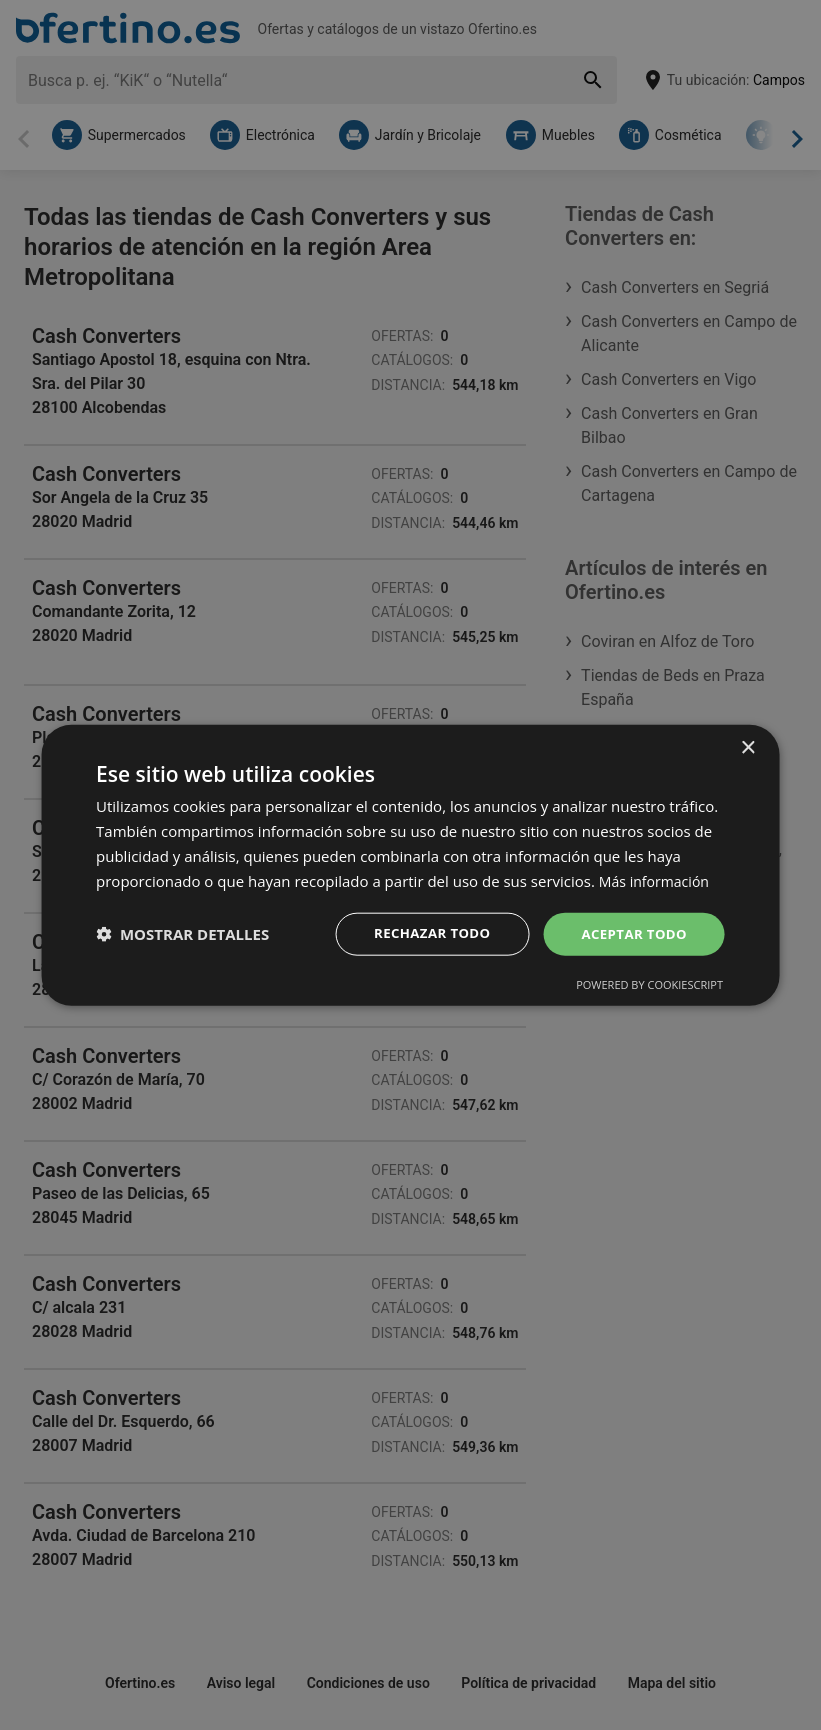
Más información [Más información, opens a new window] (657, 879)
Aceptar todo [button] (631, 933)
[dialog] (410, 864)
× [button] (747, 746)
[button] (182, 934)
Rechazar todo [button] (423, 933)
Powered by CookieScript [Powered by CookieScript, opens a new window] (649, 985)
